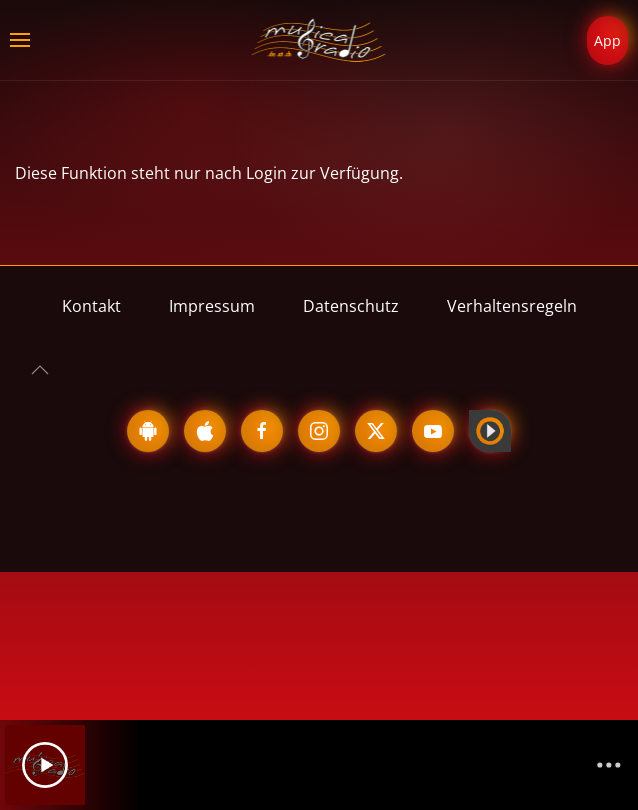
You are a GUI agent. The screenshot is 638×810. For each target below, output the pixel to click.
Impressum (212, 306)
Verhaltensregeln (512, 306)
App (607, 40)
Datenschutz (351, 306)
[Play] (45, 765)
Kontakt (91, 306)
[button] (20, 40)
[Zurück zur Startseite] (319, 40)
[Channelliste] (609, 765)
